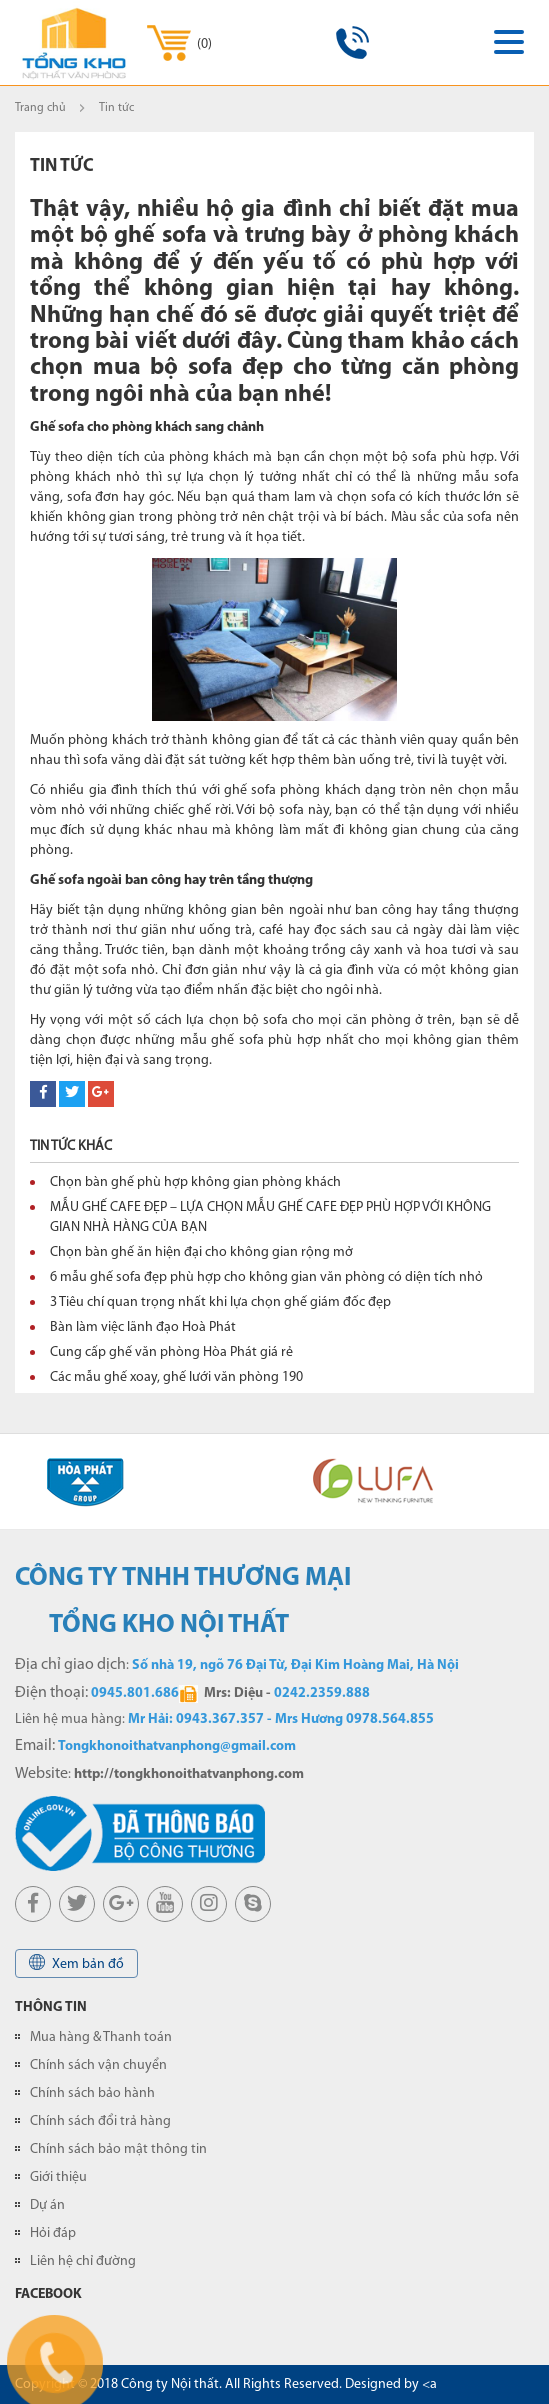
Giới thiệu (58, 2177)
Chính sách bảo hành (92, 2093)
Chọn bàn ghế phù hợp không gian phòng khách (195, 1182)
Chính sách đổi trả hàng (100, 2121)
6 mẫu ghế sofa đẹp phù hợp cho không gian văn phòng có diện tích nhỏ (266, 1277)
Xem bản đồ (76, 1962)
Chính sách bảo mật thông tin (118, 2149)
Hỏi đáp (53, 2233)
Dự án (47, 2205)
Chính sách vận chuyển (98, 2065)
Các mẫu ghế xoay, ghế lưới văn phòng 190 (176, 1377)
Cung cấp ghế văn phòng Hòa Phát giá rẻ (171, 1352)
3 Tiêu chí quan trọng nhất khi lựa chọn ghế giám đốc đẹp (220, 1302)
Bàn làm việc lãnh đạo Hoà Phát (143, 1327)
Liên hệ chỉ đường (83, 2261)
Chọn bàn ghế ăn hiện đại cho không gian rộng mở (201, 1252)
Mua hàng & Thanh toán (101, 2037)
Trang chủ (40, 108)
